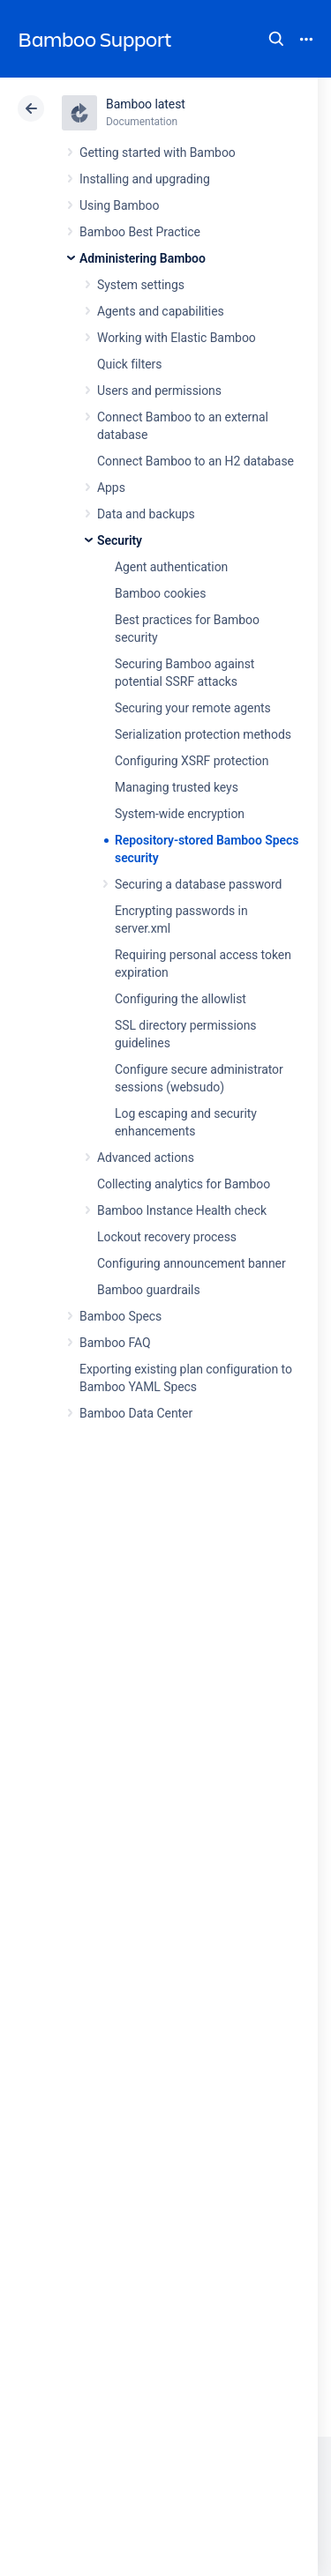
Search (276, 39)
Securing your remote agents (193, 708)
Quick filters (129, 364)
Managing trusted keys (176, 787)
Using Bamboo (119, 205)
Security (119, 540)
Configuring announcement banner (191, 1263)
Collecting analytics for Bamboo (183, 1184)
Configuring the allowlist (180, 999)
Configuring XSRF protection (191, 761)
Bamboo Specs (120, 1316)
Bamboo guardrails (148, 1290)
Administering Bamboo (142, 258)
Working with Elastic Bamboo (176, 338)
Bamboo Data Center (135, 1413)
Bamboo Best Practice (139, 232)
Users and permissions (159, 390)
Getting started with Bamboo (157, 152)
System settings (140, 285)
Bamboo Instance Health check (182, 1210)
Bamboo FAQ (114, 1343)
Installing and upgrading (144, 179)
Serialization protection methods (203, 734)
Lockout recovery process (167, 1237)
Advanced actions (145, 1157)
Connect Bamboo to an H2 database (195, 461)
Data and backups (146, 514)
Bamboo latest (145, 104)
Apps (111, 487)
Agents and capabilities (160, 311)
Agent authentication (171, 567)
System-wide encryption (179, 814)
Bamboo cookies (160, 593)
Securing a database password (198, 884)
